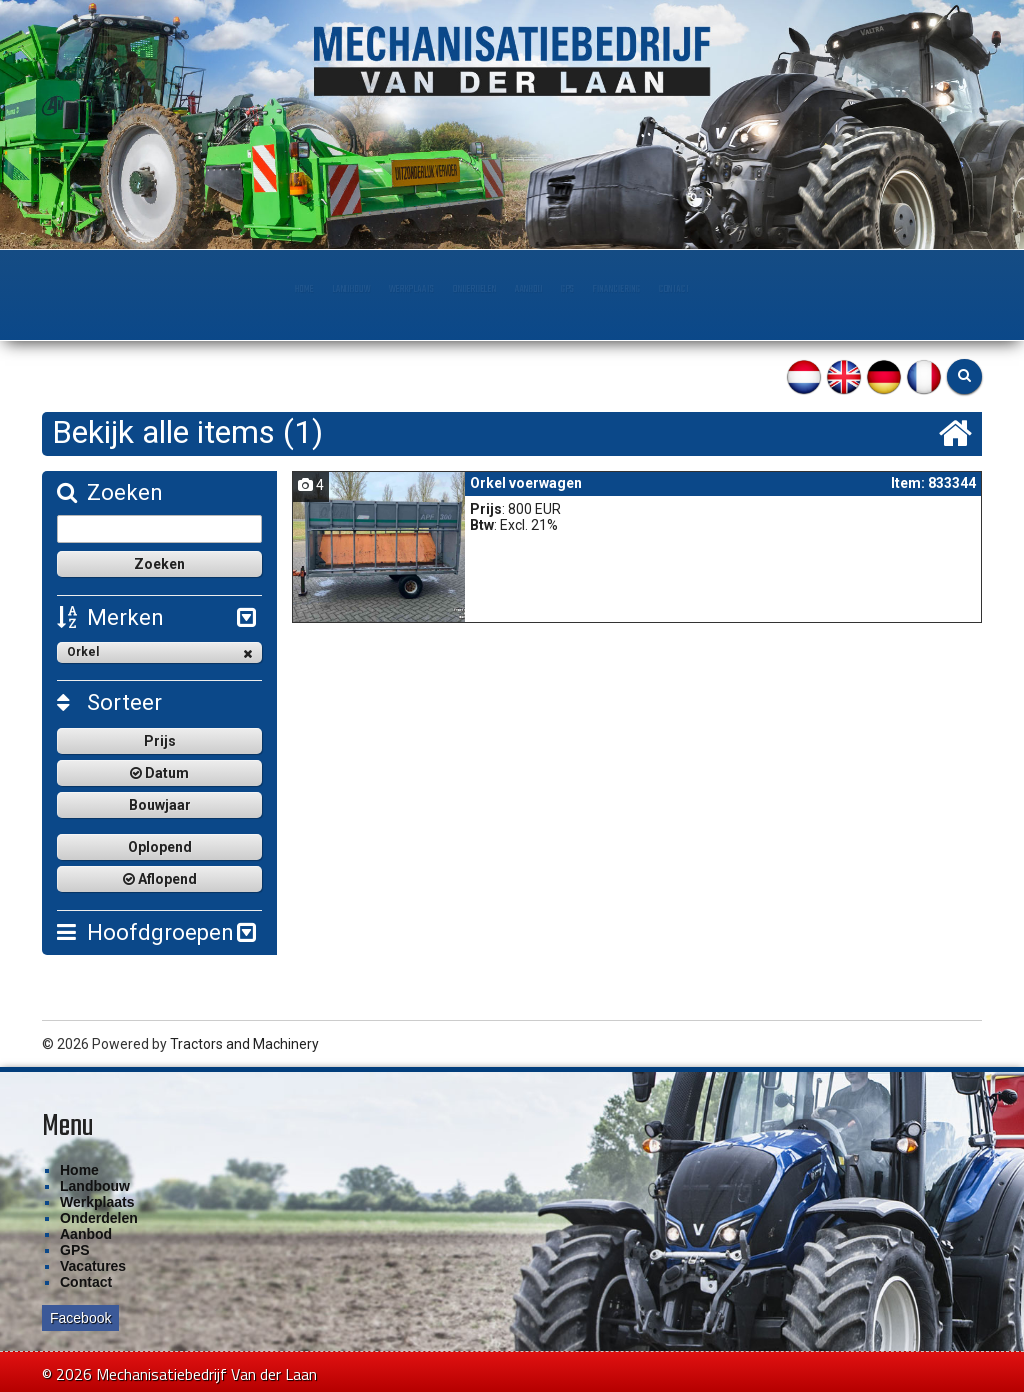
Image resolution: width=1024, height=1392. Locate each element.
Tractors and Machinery (244, 1044)
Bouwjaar (160, 805)
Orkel (159, 652)
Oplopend (160, 847)
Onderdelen (457, 289)
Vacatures (93, 1266)
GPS (619, 289)
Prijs (160, 741)
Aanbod (551, 289)
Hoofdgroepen (145, 932)
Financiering (704, 289)
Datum (159, 773)
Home (162, 289)
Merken (110, 617)
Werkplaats (348, 289)
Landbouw (244, 289)
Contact (803, 289)
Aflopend (160, 879)
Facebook (80, 1318)
